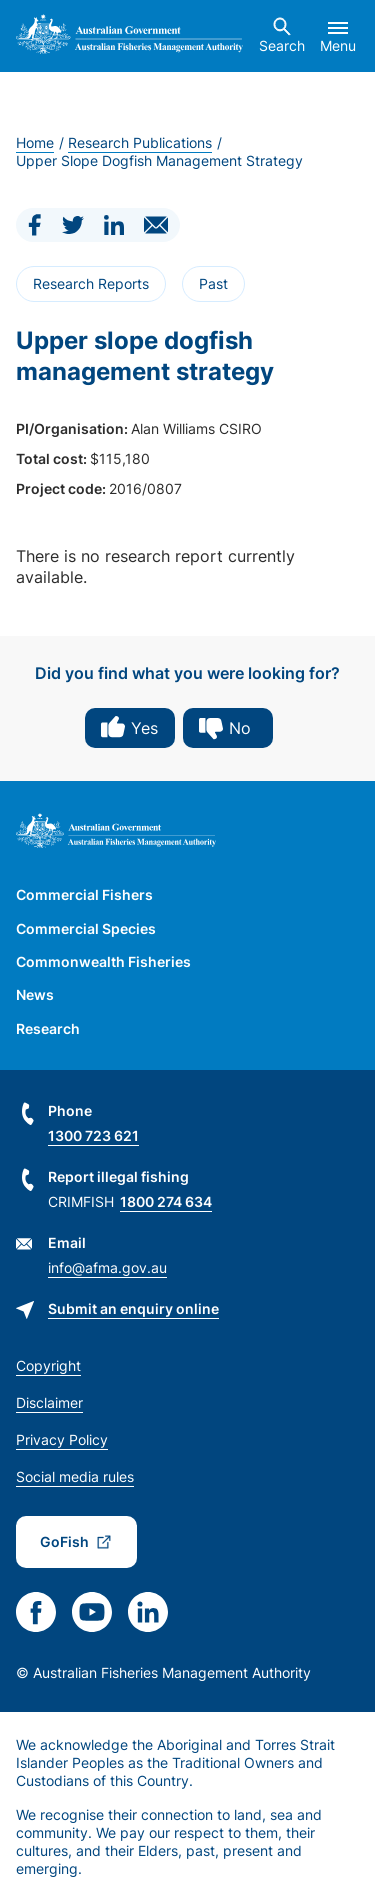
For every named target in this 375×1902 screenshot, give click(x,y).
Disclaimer (49, 1402)
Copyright (48, 1365)
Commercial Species (86, 928)
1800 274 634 (166, 1201)
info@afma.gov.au (107, 1267)
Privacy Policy (62, 1439)
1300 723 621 (93, 1135)
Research (48, 1028)
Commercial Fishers (84, 894)
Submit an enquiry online (133, 1308)
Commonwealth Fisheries (103, 961)
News (35, 994)
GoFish (64, 1541)
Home (35, 142)
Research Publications (140, 142)
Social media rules (75, 1476)
